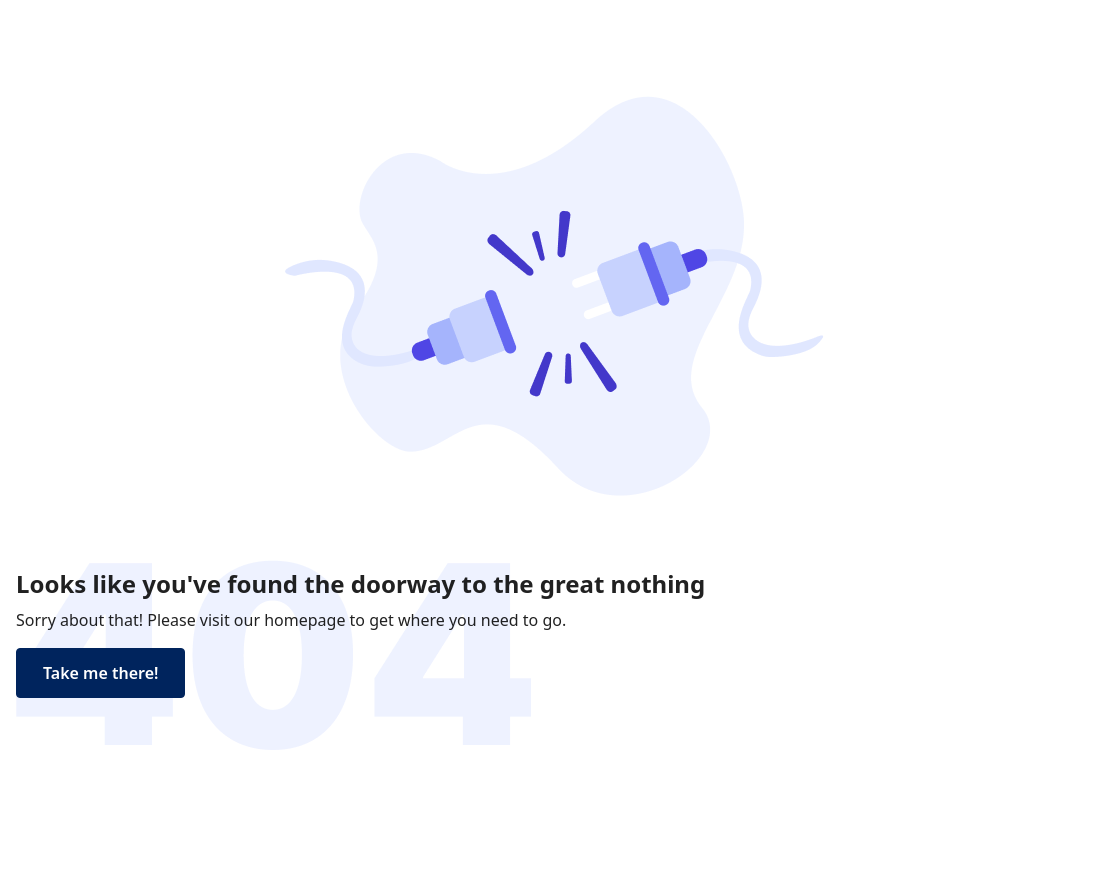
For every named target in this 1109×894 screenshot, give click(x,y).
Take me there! (100, 673)
